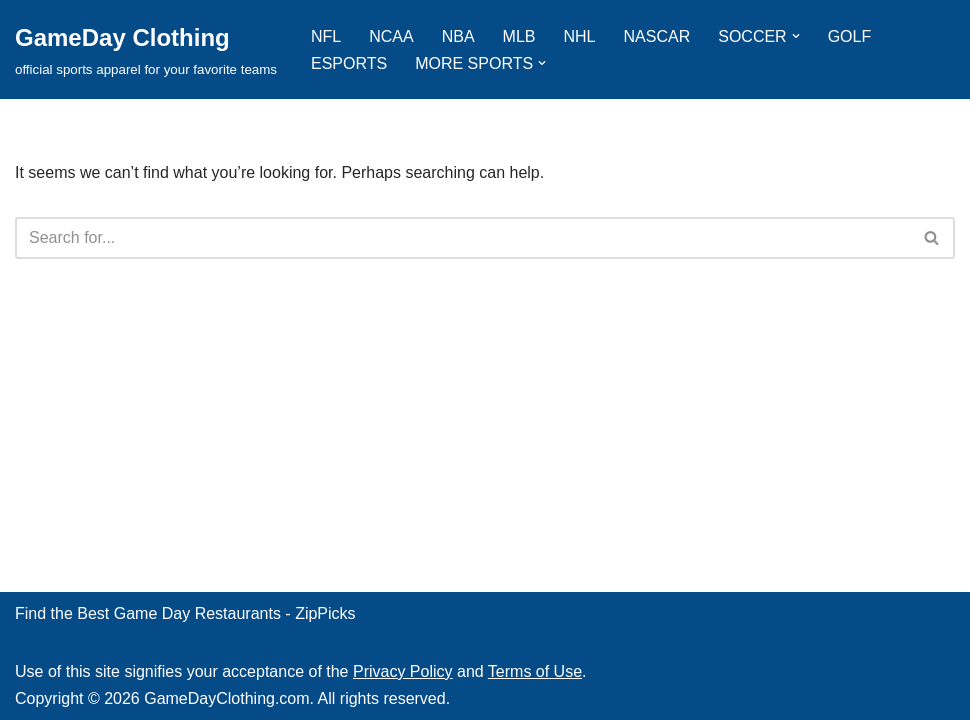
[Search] (462, 238)
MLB (519, 36)
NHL (580, 36)
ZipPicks (325, 613)
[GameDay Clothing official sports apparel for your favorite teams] (146, 49)
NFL (326, 36)
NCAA (391, 36)
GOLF (850, 36)
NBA (458, 36)
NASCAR (657, 36)
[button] (796, 36)
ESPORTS (349, 63)
